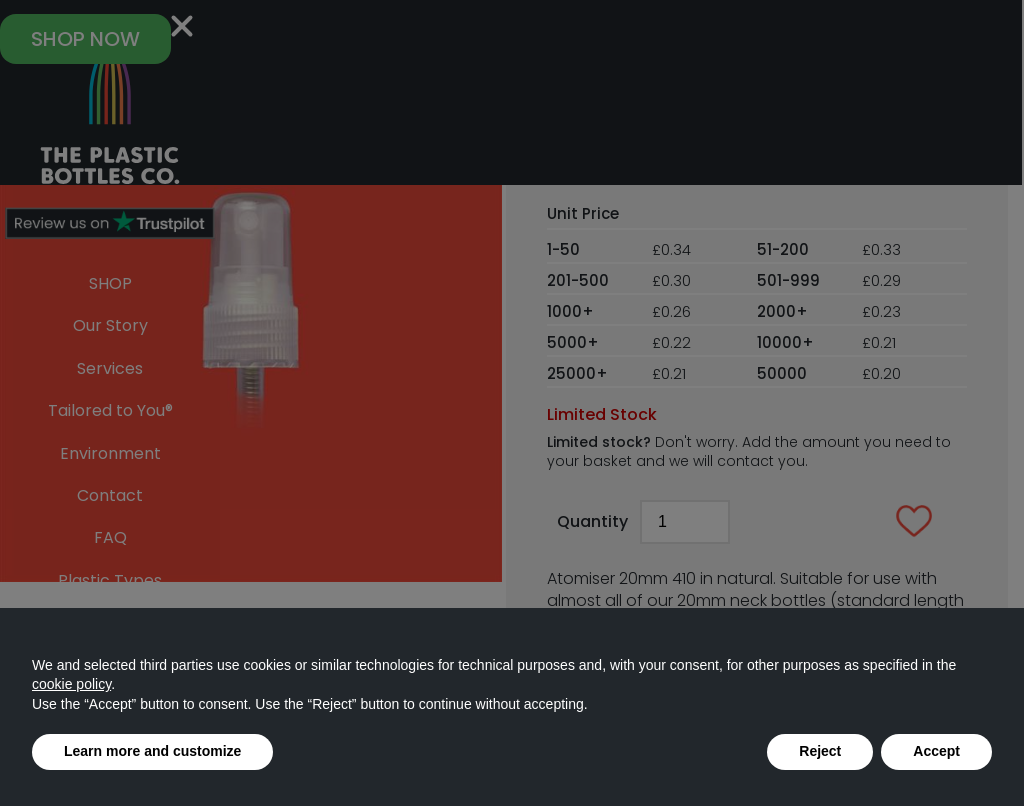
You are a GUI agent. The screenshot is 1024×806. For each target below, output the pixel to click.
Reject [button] (820, 751)
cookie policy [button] (71, 684)
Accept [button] (936, 751)
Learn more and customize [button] (152, 751)
